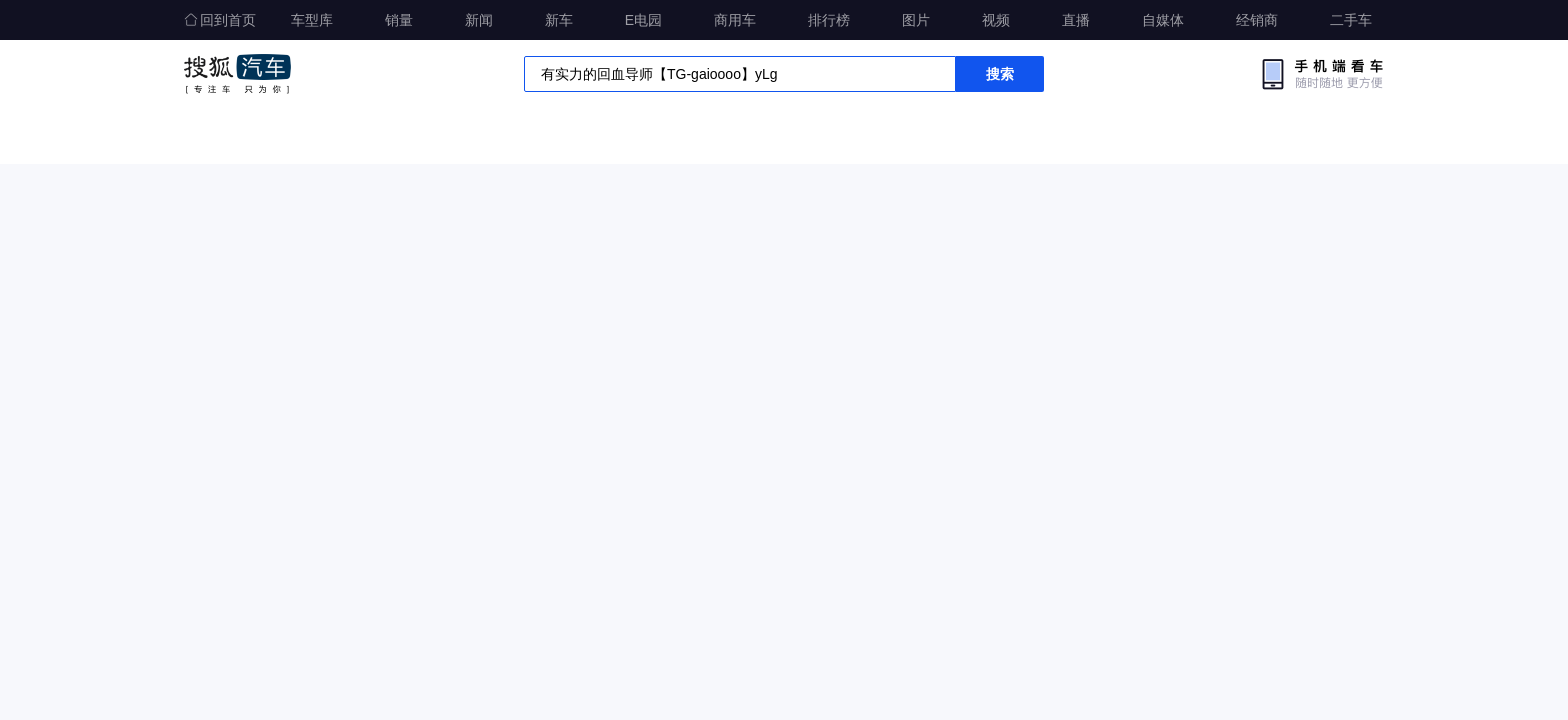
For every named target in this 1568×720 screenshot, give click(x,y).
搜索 (1000, 74)
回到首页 (220, 20)
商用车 (735, 20)
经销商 (1257, 20)
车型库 (312, 20)
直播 (1076, 20)
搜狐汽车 (237, 74)
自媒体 (1163, 20)
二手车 (1351, 20)
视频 (996, 20)
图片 (916, 20)
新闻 (479, 20)
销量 (399, 20)
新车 (559, 20)
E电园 (643, 20)
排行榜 (829, 20)
